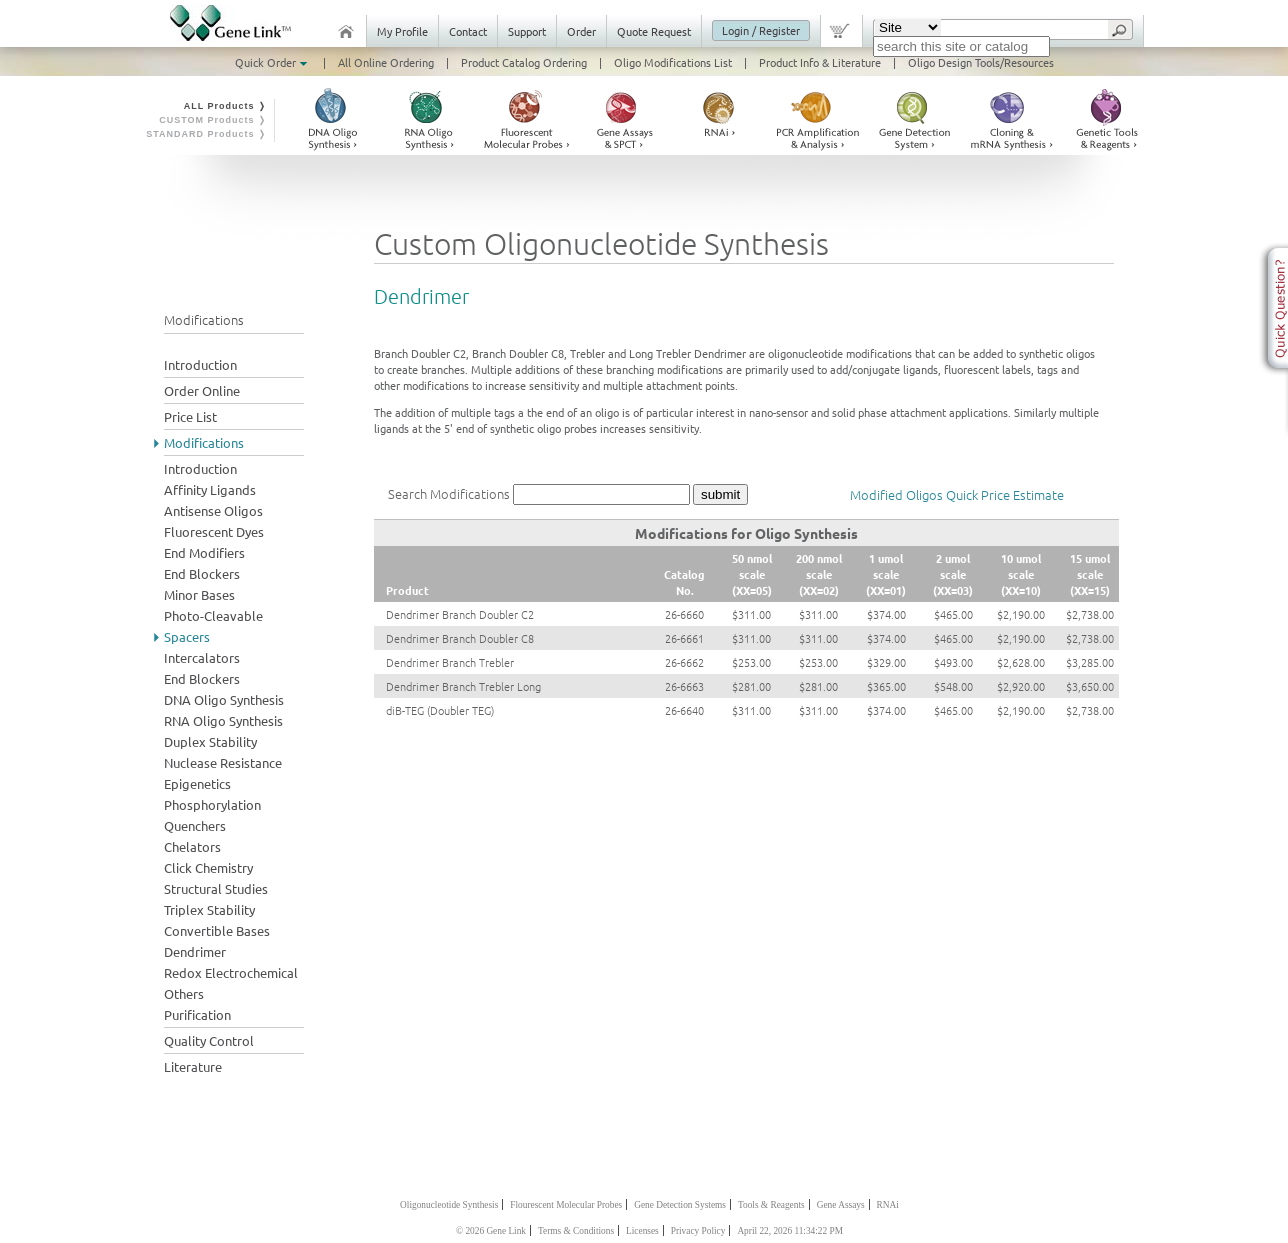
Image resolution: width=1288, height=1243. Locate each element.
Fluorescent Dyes (214, 531)
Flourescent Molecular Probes (566, 1205)
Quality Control (209, 1040)
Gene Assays (841, 1205)
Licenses (642, 1231)
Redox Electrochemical (231, 972)
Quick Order (273, 62)
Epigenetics (197, 783)
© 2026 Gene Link (491, 1231)
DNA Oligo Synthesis (224, 699)
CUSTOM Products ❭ (213, 120)
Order (581, 31)
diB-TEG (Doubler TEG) (440, 710)
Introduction (200, 364)
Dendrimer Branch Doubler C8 (460, 638)
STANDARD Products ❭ (206, 134)
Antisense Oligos (213, 510)
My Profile (402, 31)
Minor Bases (199, 594)
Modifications (204, 442)
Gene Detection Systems (680, 1205)
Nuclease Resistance (223, 762)
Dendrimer (195, 951)
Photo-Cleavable (213, 615)
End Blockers (202, 573)
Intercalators (202, 657)
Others (184, 993)
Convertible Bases (217, 930)
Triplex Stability (209, 909)
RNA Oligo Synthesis (223, 720)
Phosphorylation (212, 804)
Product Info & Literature (820, 62)
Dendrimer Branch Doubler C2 (460, 614)
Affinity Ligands (210, 489)
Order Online (202, 390)
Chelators (192, 846)
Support (527, 31)
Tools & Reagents (771, 1205)
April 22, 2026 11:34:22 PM (790, 1231)
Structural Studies (216, 888)
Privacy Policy (698, 1231)
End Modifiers (204, 552)
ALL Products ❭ (225, 106)
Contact (468, 31)
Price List (190, 416)
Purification (197, 1014)
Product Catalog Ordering (524, 62)
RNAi (888, 1205)
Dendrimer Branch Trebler (450, 662)
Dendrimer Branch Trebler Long (463, 686)
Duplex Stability (210, 741)
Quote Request (654, 31)
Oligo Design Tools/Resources (981, 62)
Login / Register (761, 30)
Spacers (187, 636)
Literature (193, 1066)
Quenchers (195, 825)
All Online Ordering (386, 62)
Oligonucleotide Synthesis (449, 1205)
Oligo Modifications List (673, 62)
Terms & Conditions (576, 1231)
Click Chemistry (208, 867)
